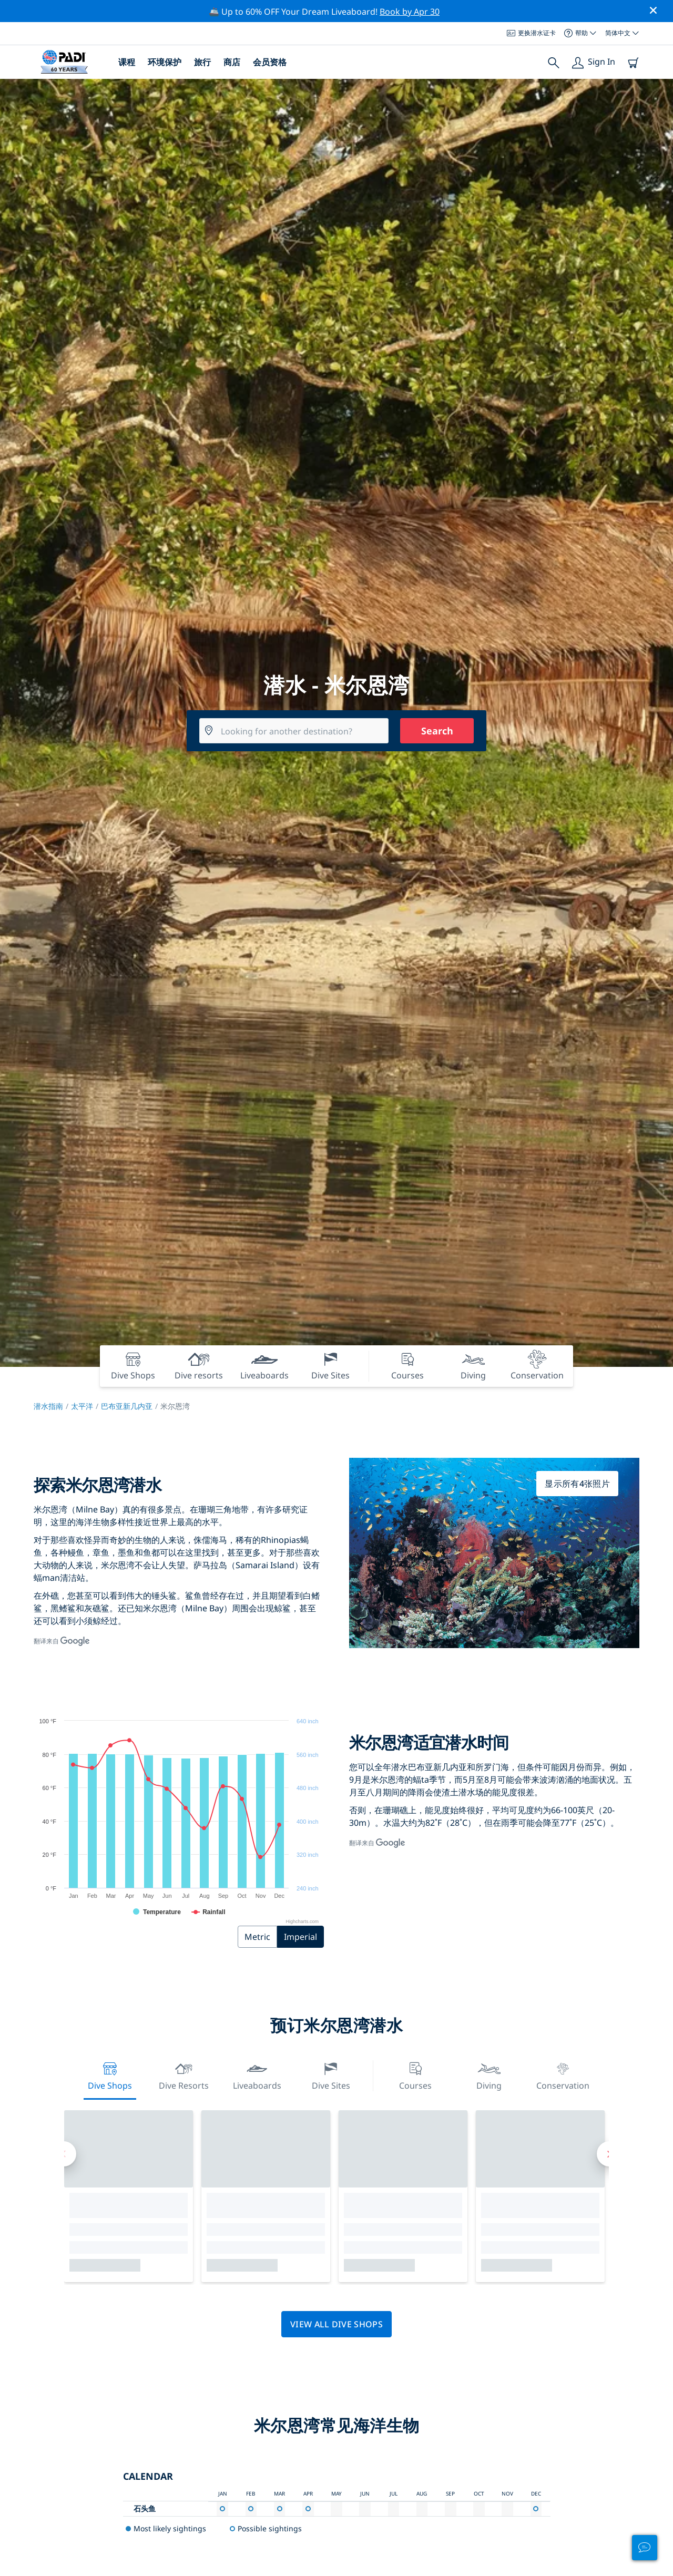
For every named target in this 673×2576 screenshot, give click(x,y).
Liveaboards (257, 2074)
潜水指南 (48, 1406)
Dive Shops (110, 2074)
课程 (126, 62)
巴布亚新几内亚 (126, 1406)
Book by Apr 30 (410, 11)
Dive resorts (184, 2074)
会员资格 (270, 62)
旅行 (202, 62)
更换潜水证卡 (531, 32)
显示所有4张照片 (577, 1483)
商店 (231, 62)
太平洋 (82, 1406)
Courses (415, 2074)
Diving (489, 2074)
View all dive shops (336, 2324)
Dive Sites (331, 2074)
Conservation (562, 2074)
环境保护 (164, 62)
